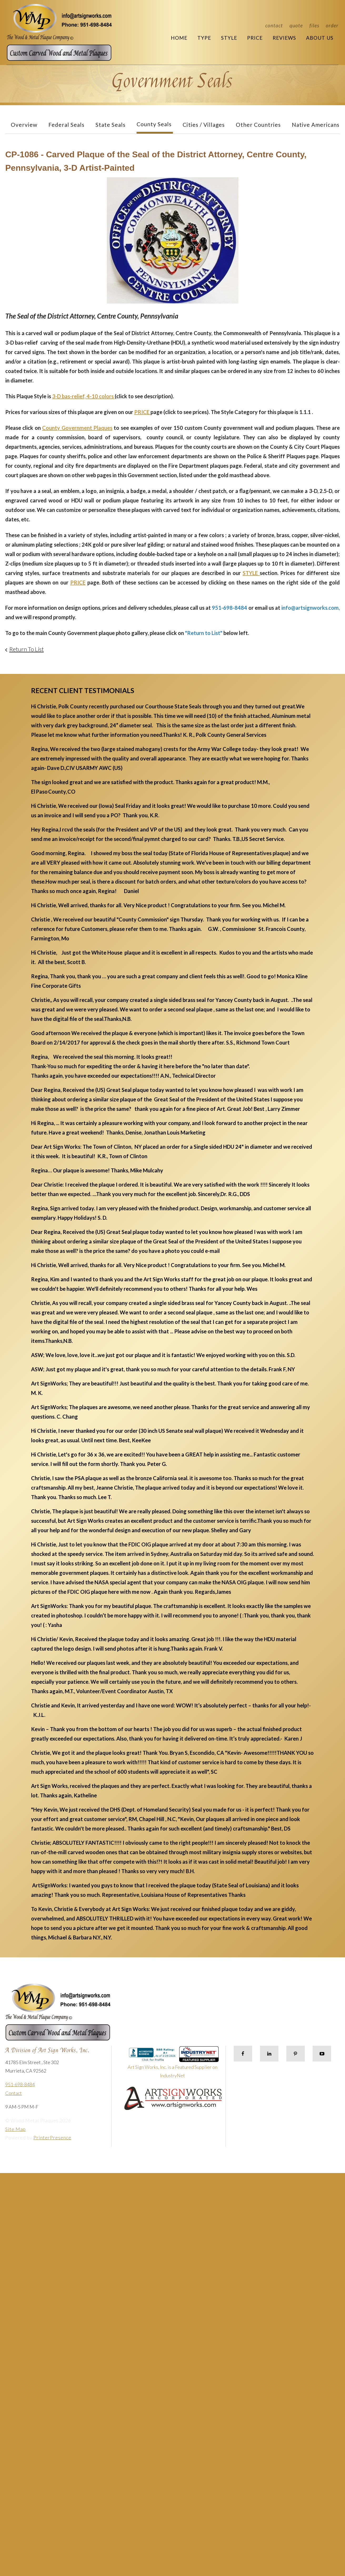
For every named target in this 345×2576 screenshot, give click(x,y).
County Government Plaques (77, 428)
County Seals (154, 124)
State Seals (111, 124)
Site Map (15, 2129)
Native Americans (315, 124)
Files (314, 25)
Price (255, 38)
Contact (274, 25)
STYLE (251, 573)
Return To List (26, 649)
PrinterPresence (52, 2137)
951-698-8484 (20, 2084)
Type (204, 38)
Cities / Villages (204, 124)
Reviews (284, 38)
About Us (319, 38)
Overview (24, 124)
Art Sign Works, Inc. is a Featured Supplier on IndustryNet (173, 2064)
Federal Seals (66, 124)
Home (179, 38)
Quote (296, 25)
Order (332, 25)
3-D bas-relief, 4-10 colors (83, 396)
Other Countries (258, 124)
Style (229, 38)
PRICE (142, 412)
